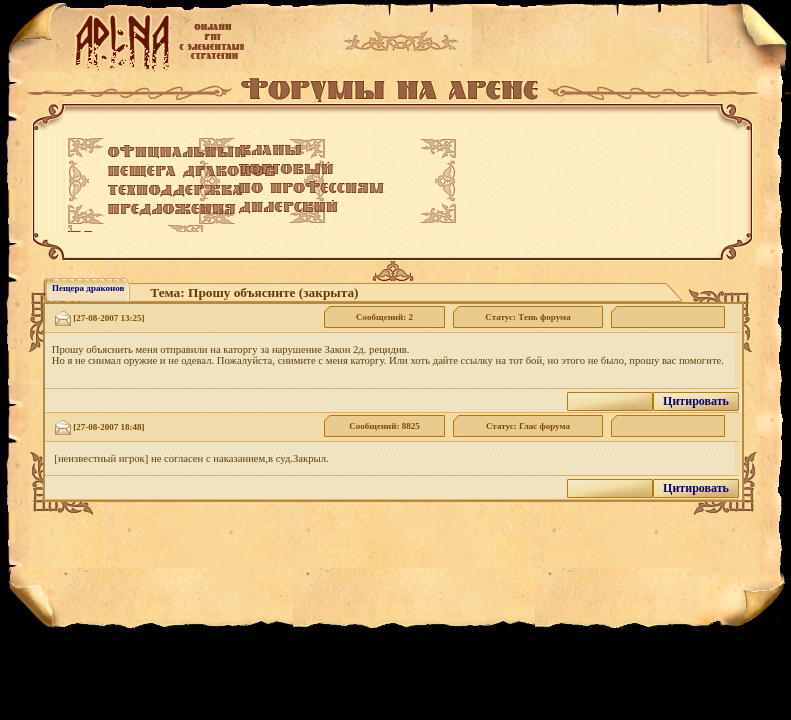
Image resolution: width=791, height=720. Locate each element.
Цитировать (696, 401)
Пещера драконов (88, 288)
